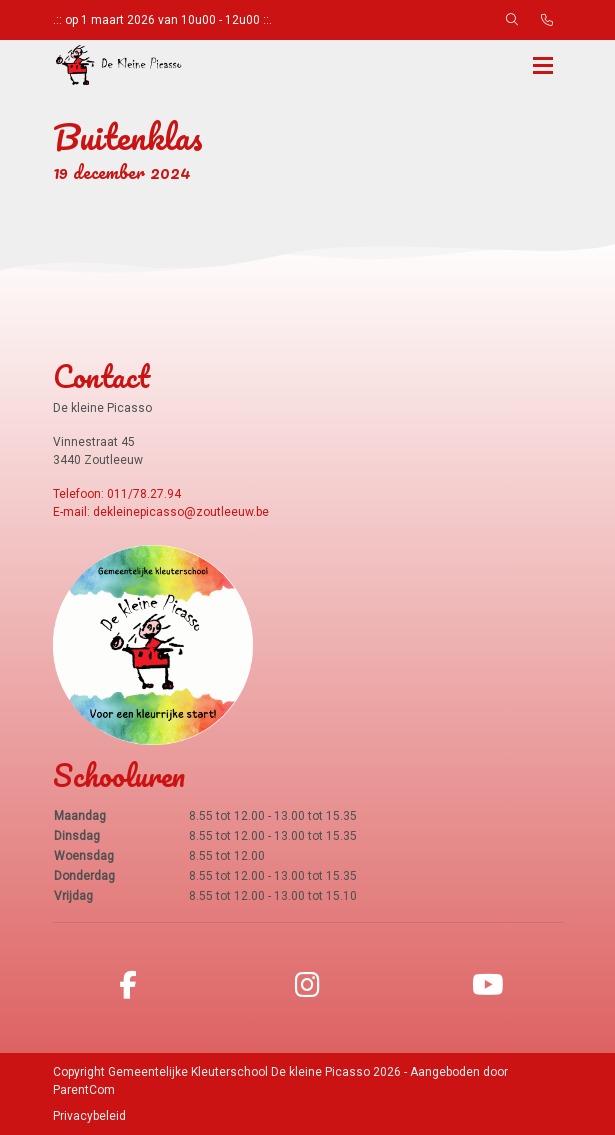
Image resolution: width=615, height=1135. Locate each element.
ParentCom (84, 1090)
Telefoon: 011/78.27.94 (117, 494)
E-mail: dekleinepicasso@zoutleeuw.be (161, 512)
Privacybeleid (89, 1116)
